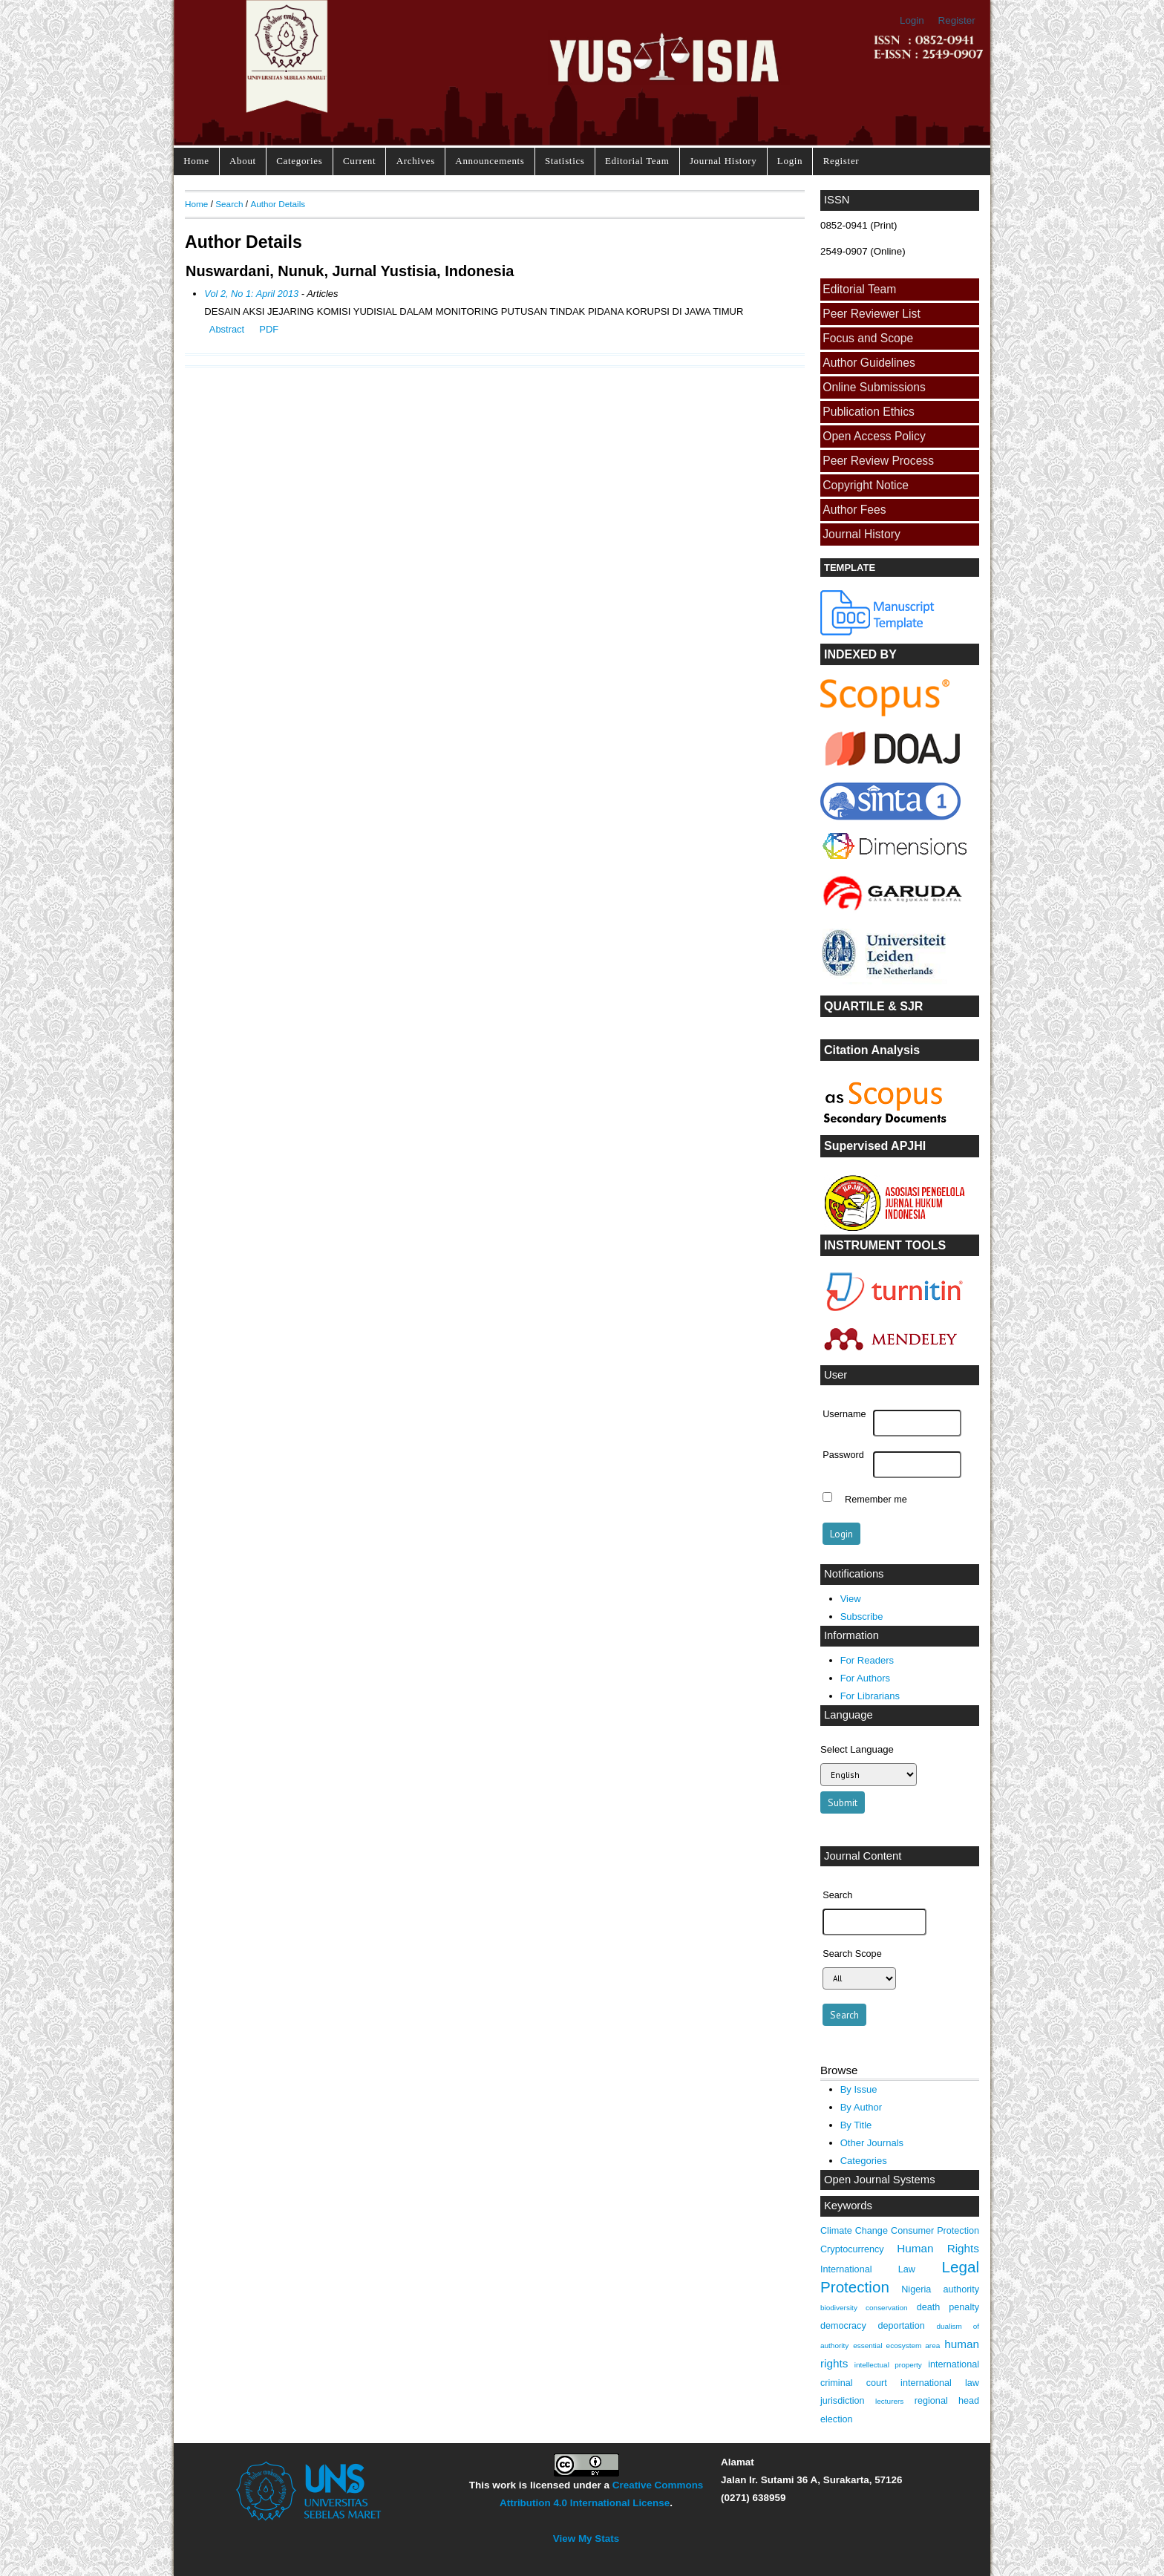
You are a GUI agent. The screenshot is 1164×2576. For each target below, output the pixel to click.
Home (196, 160)
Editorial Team (637, 160)
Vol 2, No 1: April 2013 (251, 293)
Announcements (489, 160)
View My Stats (586, 2538)
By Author (861, 2107)
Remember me (876, 1499)
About (242, 160)
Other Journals (871, 2142)
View (850, 1598)
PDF (268, 329)
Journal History (723, 160)
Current (359, 160)
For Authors (865, 1678)
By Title (856, 2125)
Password (843, 1455)
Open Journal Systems (879, 2180)
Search (229, 204)
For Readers (867, 1660)
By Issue (858, 2089)
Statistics (565, 160)
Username (844, 1414)
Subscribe (861, 1616)
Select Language (857, 1749)
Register (956, 20)
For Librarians (870, 1695)
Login (912, 20)
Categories (299, 160)
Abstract (226, 329)
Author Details (277, 204)
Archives (415, 160)
